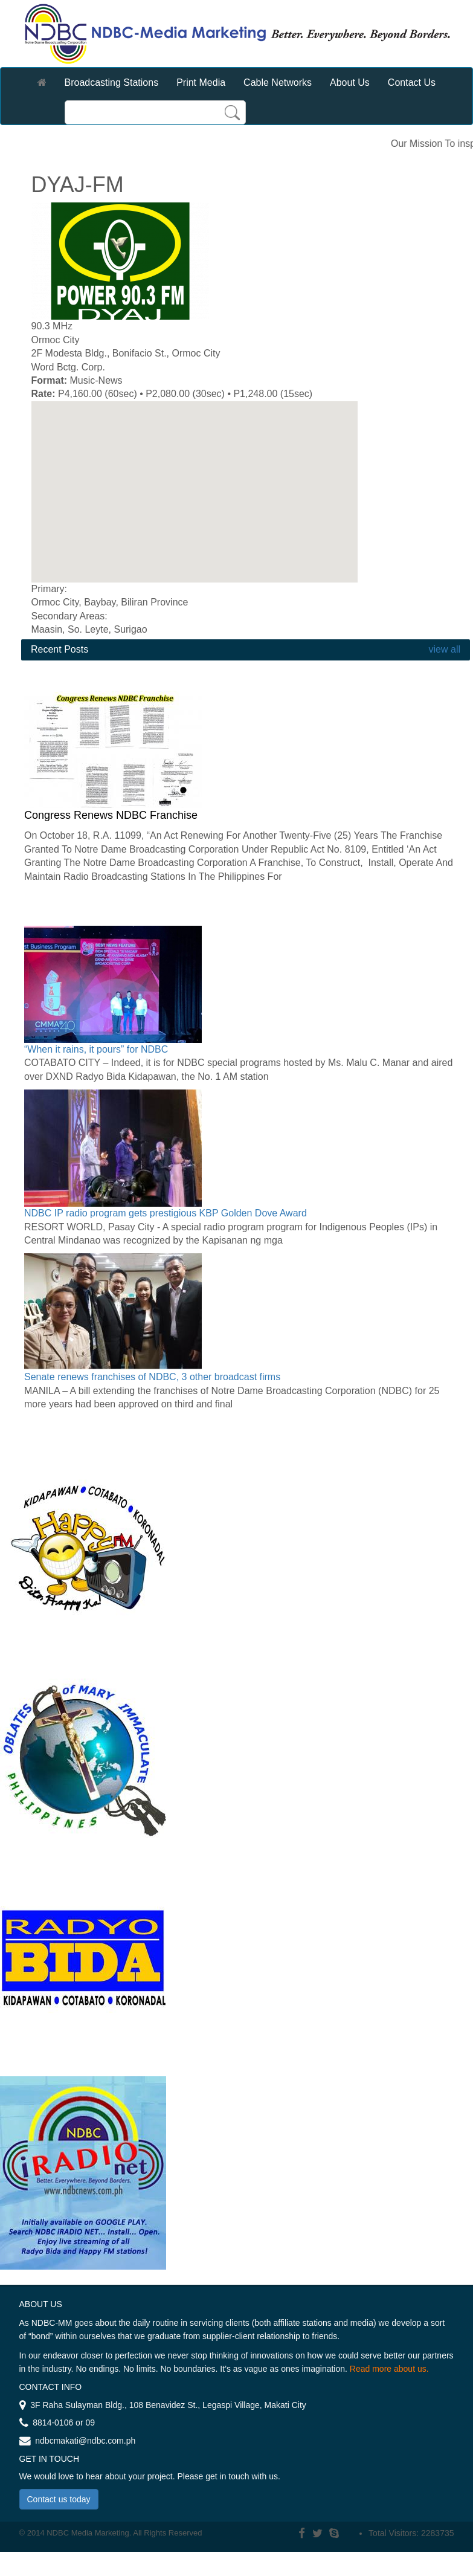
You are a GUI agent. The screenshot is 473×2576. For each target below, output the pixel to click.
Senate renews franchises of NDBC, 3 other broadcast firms (152, 1377)
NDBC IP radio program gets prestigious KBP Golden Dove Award (165, 1213)
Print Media (200, 82)
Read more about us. (389, 2369)
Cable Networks (277, 82)
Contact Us (412, 82)
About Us (350, 82)
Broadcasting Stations (112, 82)
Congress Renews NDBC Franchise (111, 815)
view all (443, 649)
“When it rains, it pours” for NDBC (96, 1049)
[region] (194, 492)
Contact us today (59, 2499)
